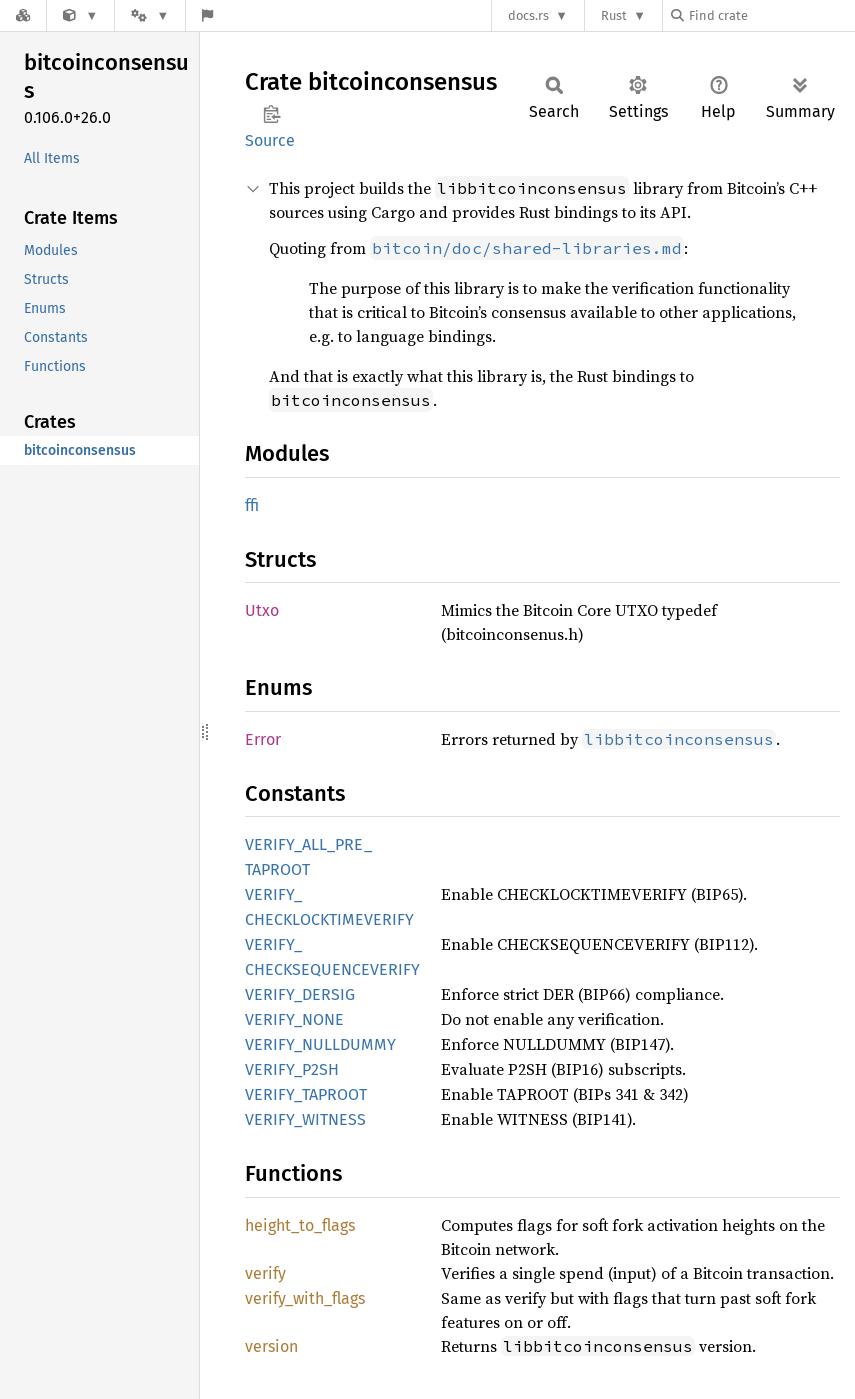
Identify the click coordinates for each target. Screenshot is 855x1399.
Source (270, 140)
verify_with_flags (305, 1298)
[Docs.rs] (23, 15)
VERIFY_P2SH (292, 1069)
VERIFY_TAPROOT (306, 1094)
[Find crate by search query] (771, 15)
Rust (614, 15)
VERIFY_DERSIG (300, 994)
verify (265, 1273)
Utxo (262, 610)
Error (263, 739)
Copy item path (271, 114)
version (271, 1346)
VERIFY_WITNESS (305, 1119)
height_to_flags (300, 1225)
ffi (252, 505)
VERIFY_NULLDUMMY (320, 1044)
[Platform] (150, 15)
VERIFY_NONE (294, 1019)
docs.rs (528, 15)
